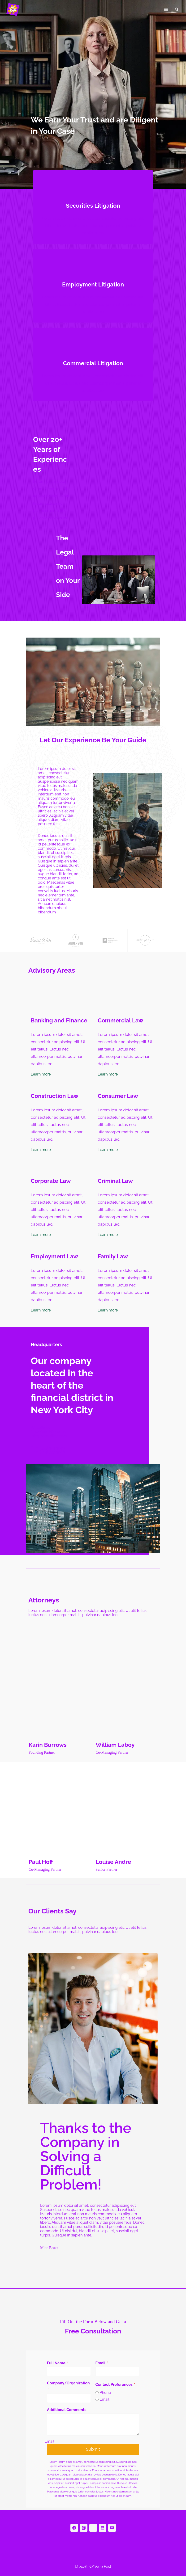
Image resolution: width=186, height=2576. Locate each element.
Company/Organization (68, 2386)
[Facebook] (74, 2528)
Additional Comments (66, 2410)
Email (101, 2363)
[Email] (112, 2528)
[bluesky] (93, 2528)
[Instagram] (83, 2528)
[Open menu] (166, 9)
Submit (93, 2449)
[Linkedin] (102, 2528)
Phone (105, 2392)
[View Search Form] (176, 9)
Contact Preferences (115, 2384)
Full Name (57, 2363)
